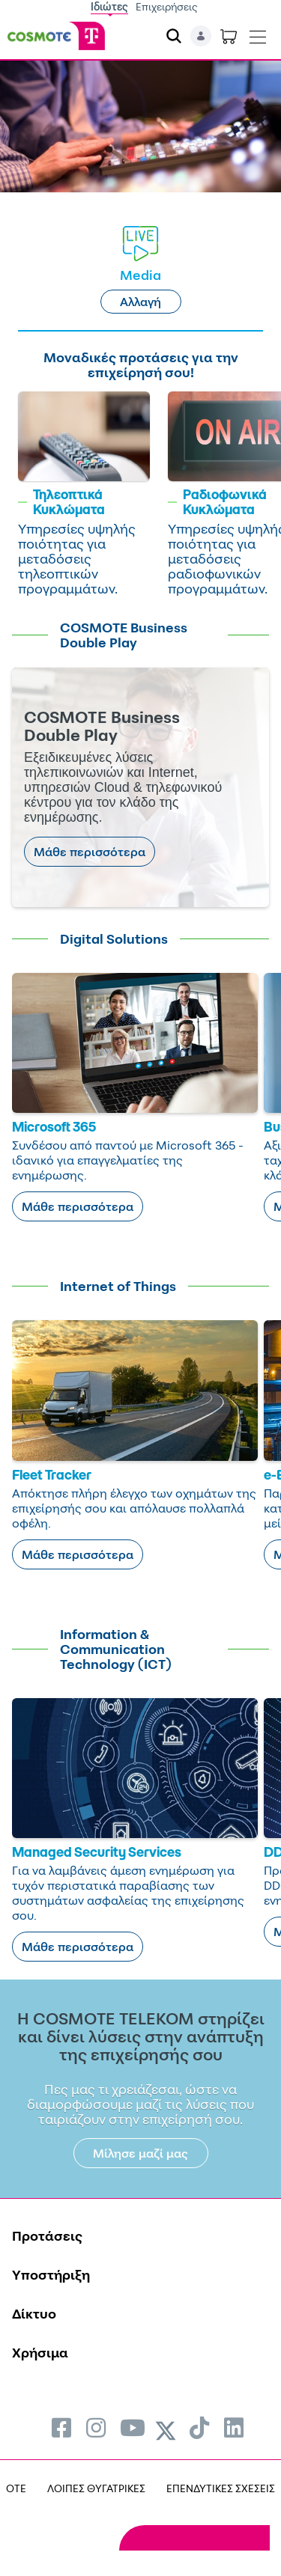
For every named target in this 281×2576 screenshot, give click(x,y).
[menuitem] (61, 2427)
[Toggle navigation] (258, 33)
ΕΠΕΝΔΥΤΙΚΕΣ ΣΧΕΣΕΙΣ (220, 2488)
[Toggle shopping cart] (228, 36)
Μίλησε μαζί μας (140, 2153)
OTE (16, 2488)
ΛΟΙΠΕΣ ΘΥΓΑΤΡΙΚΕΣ (96, 2488)
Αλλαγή (140, 301)
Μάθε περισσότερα (89, 851)
